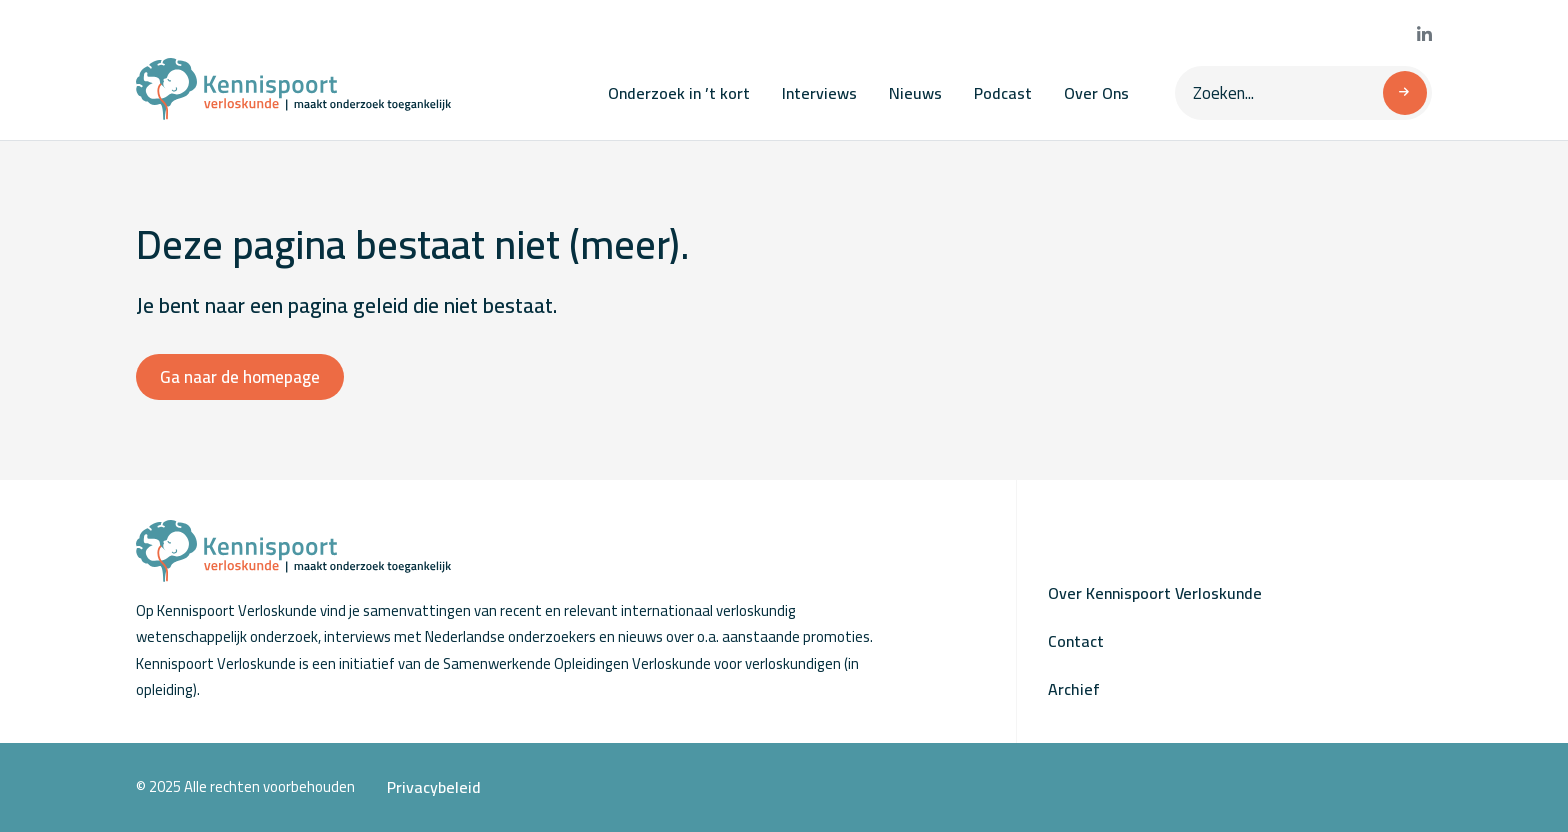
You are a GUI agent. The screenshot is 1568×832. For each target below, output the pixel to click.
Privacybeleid (434, 787)
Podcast (1003, 93)
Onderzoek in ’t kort (679, 93)
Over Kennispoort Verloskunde (1155, 593)
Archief (1074, 689)
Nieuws (915, 93)
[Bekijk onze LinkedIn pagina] (1424, 35)
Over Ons (1096, 93)
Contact (1076, 641)
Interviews (819, 93)
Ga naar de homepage (240, 377)
